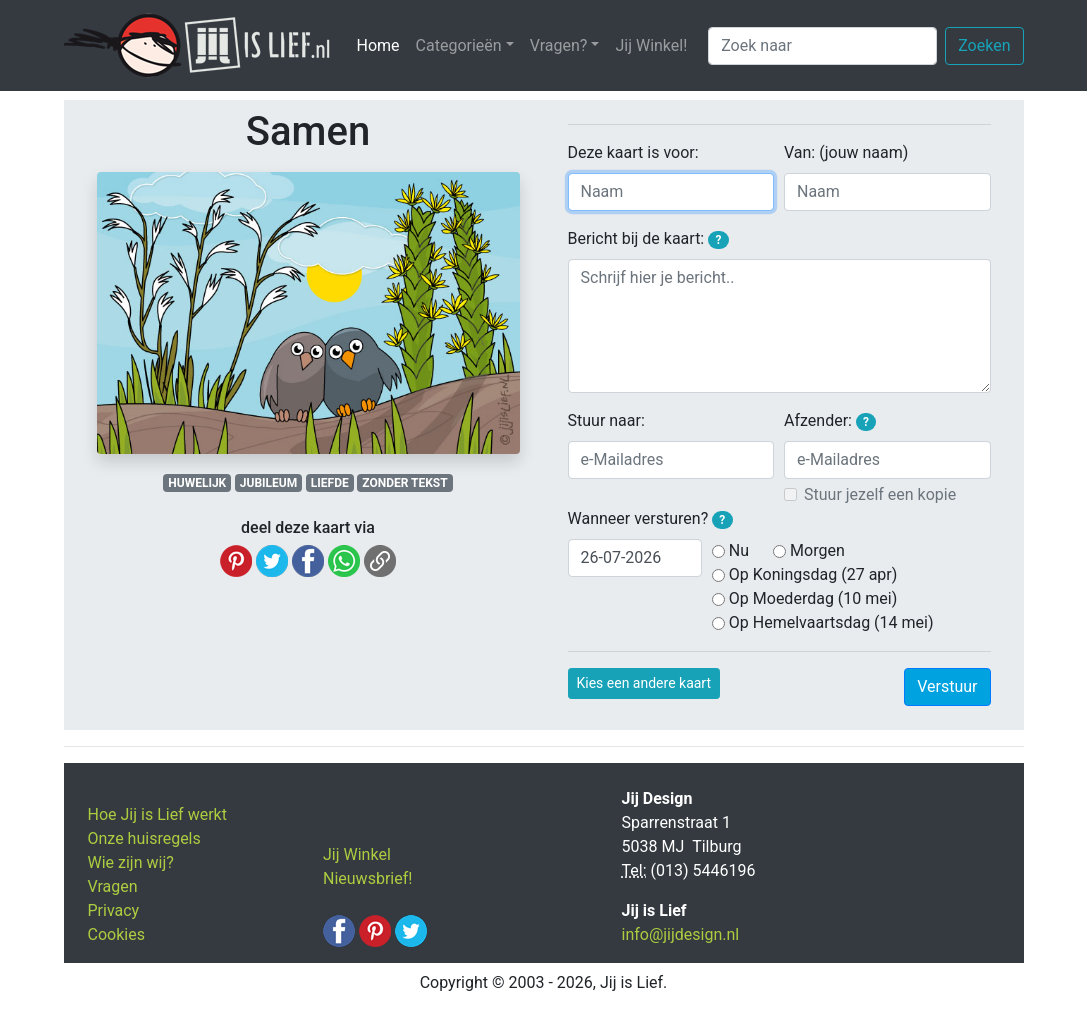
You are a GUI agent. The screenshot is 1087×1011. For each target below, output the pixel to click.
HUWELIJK (197, 483)
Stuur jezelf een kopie (880, 494)
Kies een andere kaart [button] (644, 683)
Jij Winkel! (651, 45)
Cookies (116, 934)
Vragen (113, 886)
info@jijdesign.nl (681, 934)
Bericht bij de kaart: (648, 239)
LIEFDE (330, 483)
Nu (739, 550)
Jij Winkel (357, 854)
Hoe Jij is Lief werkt (157, 814)
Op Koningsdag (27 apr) (813, 574)
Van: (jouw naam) (846, 152)
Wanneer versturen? (650, 519)
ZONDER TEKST (404, 483)
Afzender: (830, 421)
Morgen (817, 550)
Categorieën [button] (459, 45)
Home (382, 44)
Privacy (114, 910)
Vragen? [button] (559, 45)
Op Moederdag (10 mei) (813, 598)
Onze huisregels (144, 838)
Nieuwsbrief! (367, 878)
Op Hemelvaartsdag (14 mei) (831, 622)
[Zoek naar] (822, 46)
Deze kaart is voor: (633, 152)
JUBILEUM (268, 483)
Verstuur (947, 686)
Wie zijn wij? (131, 862)
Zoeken (984, 45)
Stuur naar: (606, 420)
